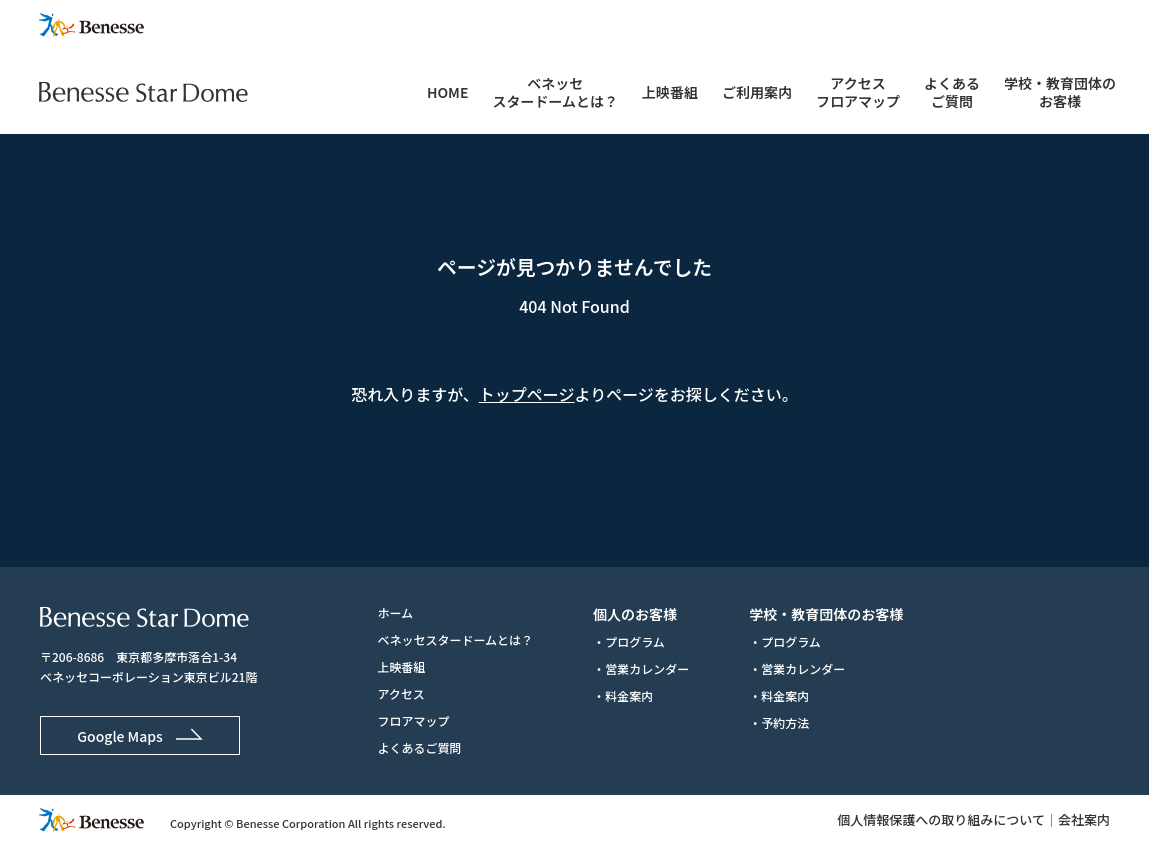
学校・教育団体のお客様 (1060, 92)
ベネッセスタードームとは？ (555, 92)
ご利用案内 (757, 92)
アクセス (400, 693)
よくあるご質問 (952, 92)
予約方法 (785, 722)
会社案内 (1084, 819)
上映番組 (670, 92)
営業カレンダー (647, 668)
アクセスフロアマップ (858, 92)
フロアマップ (413, 720)
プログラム (635, 641)
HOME (447, 92)
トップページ (527, 394)
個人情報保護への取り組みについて (941, 819)
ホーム (395, 612)
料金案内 (629, 695)
